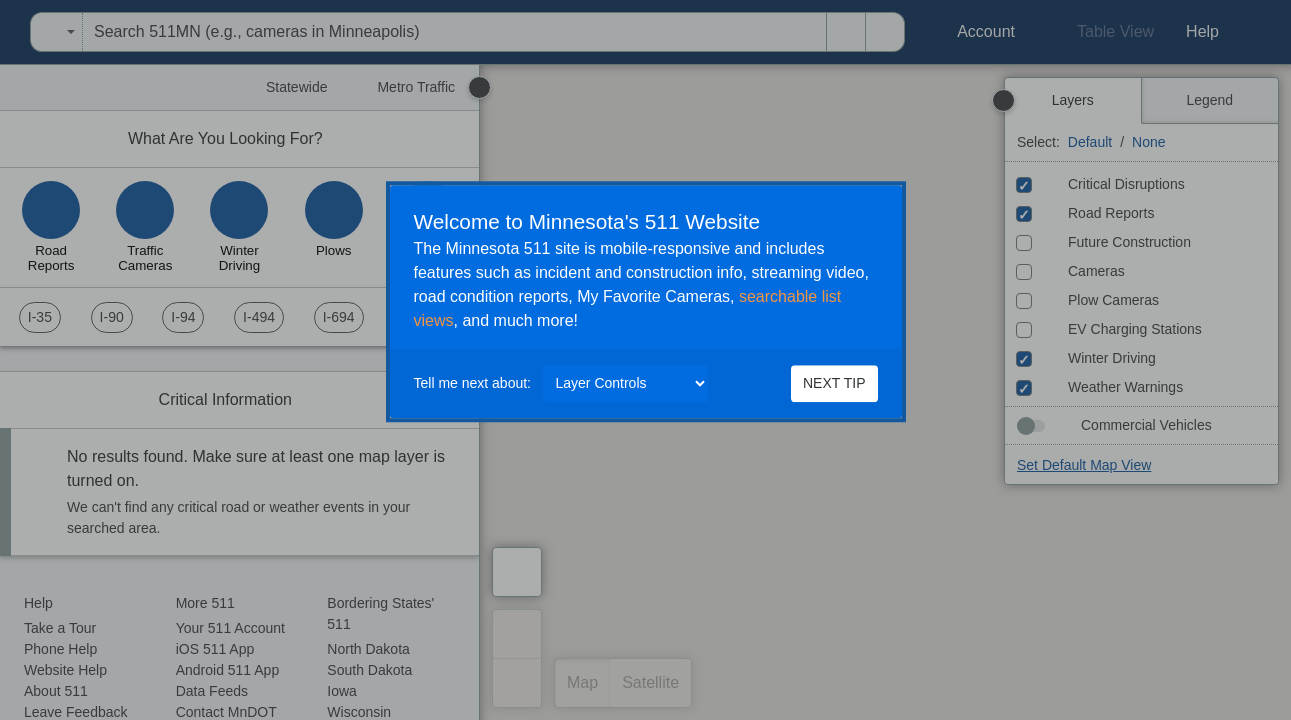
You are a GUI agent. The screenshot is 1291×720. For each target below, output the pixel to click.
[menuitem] (6, 32)
